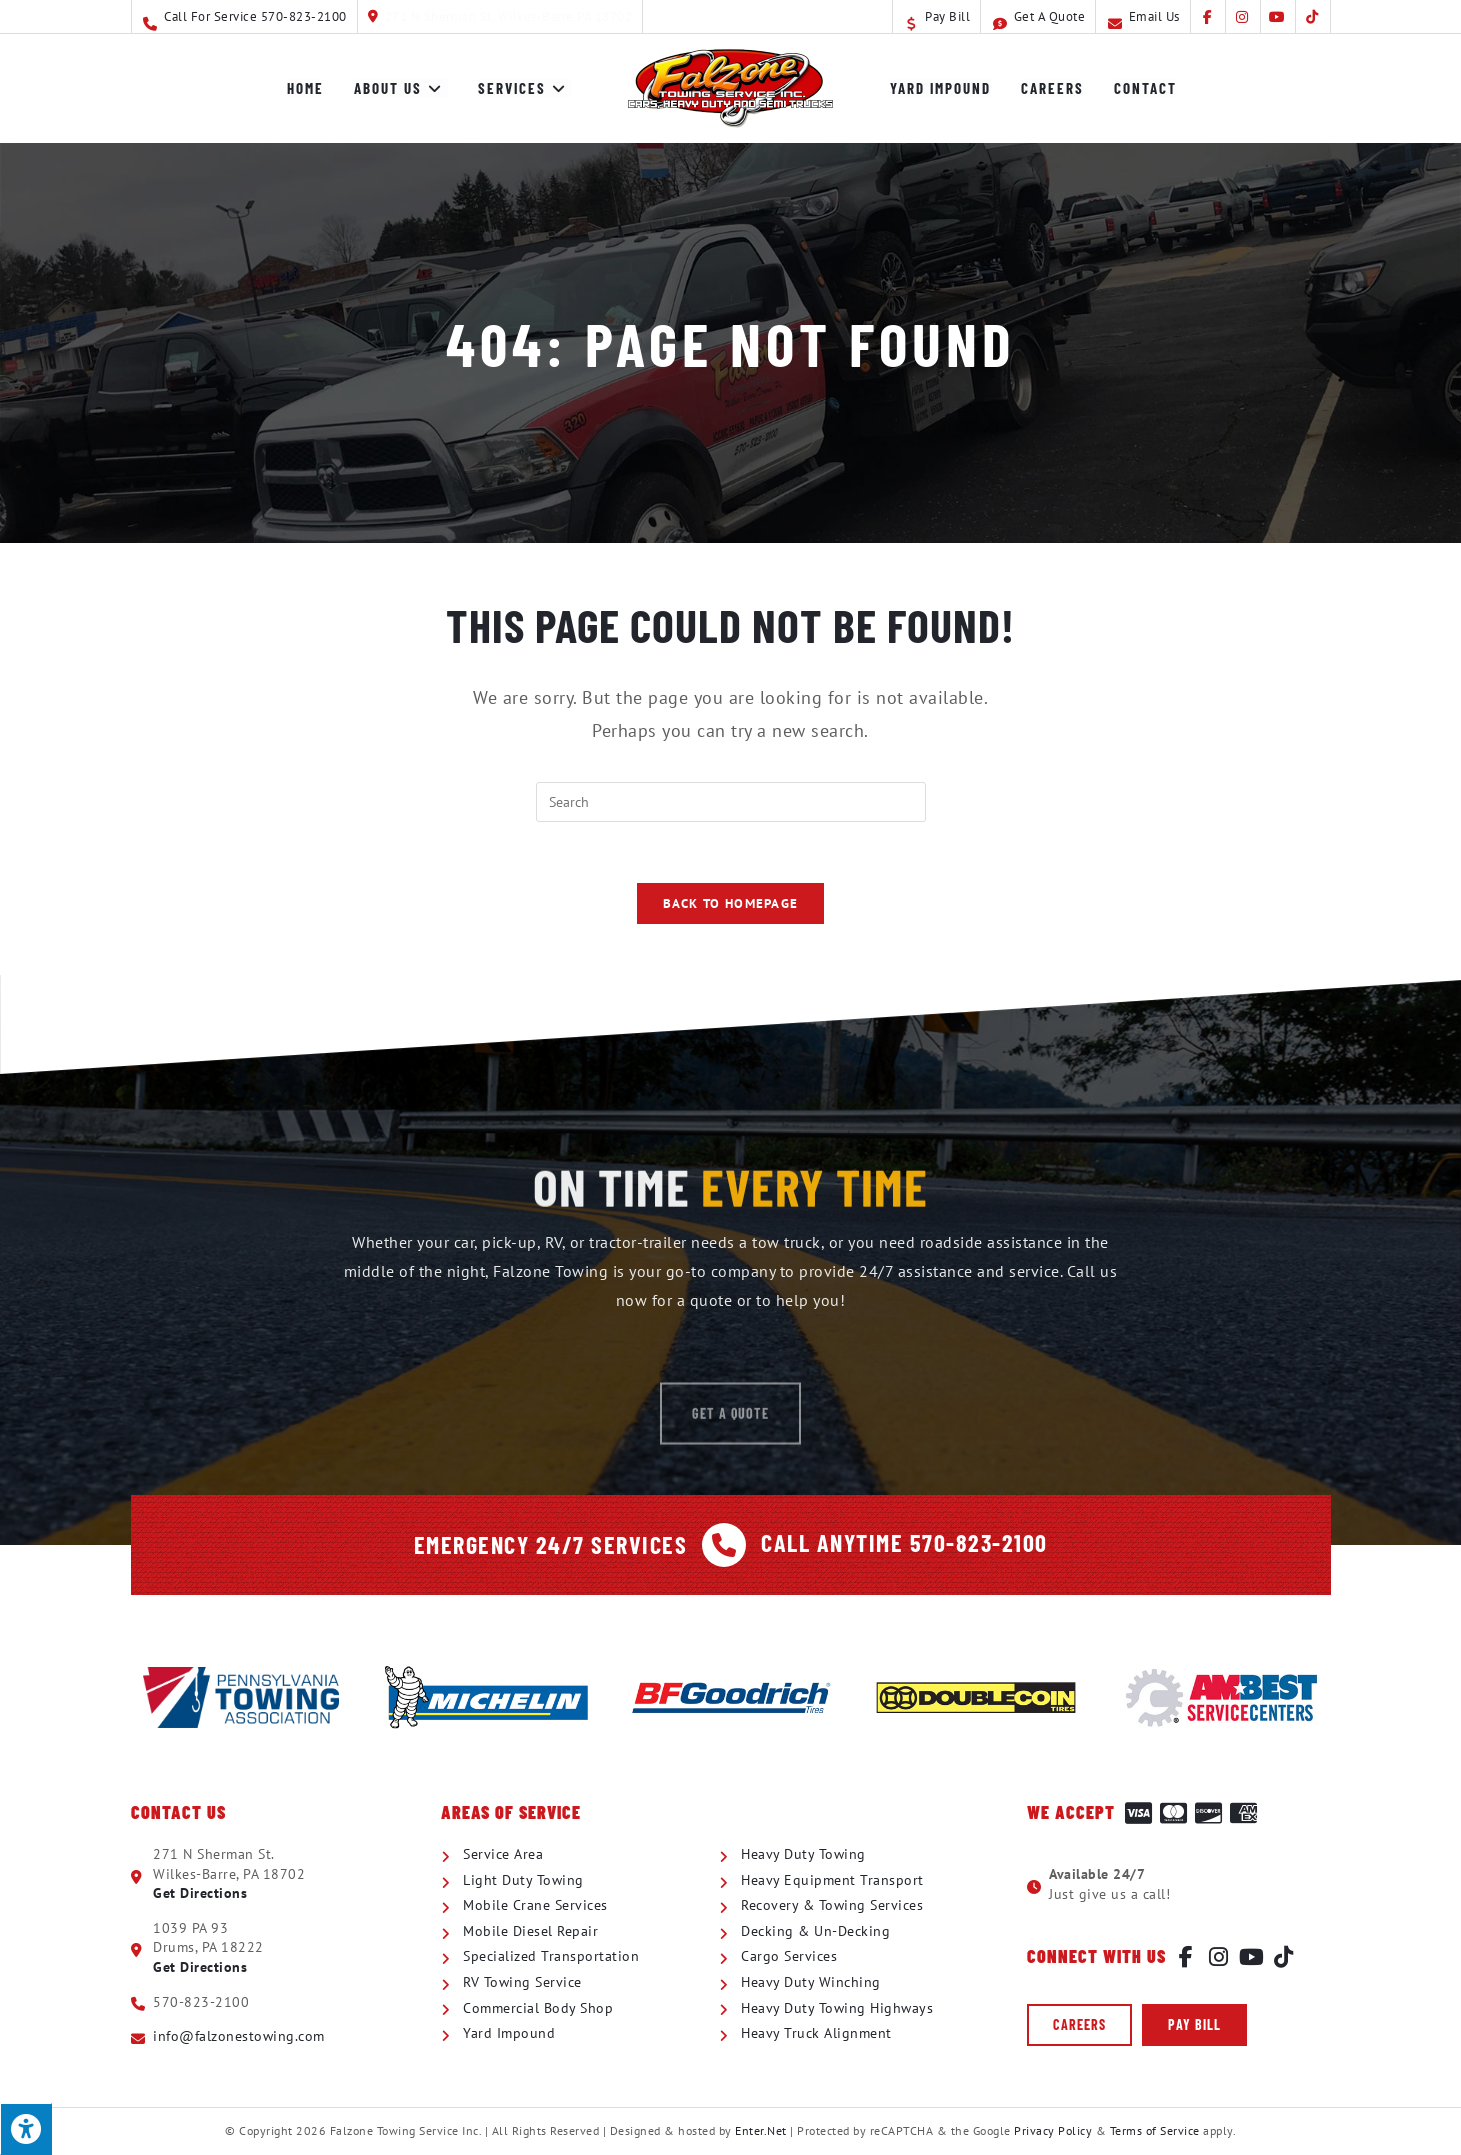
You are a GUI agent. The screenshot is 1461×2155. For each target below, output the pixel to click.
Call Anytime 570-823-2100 (904, 1542)
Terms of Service (1155, 2130)
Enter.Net (761, 2130)
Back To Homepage (731, 903)
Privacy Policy (1053, 2130)
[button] (1079, 2025)
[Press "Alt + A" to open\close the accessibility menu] (26, 2129)
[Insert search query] (731, 802)
